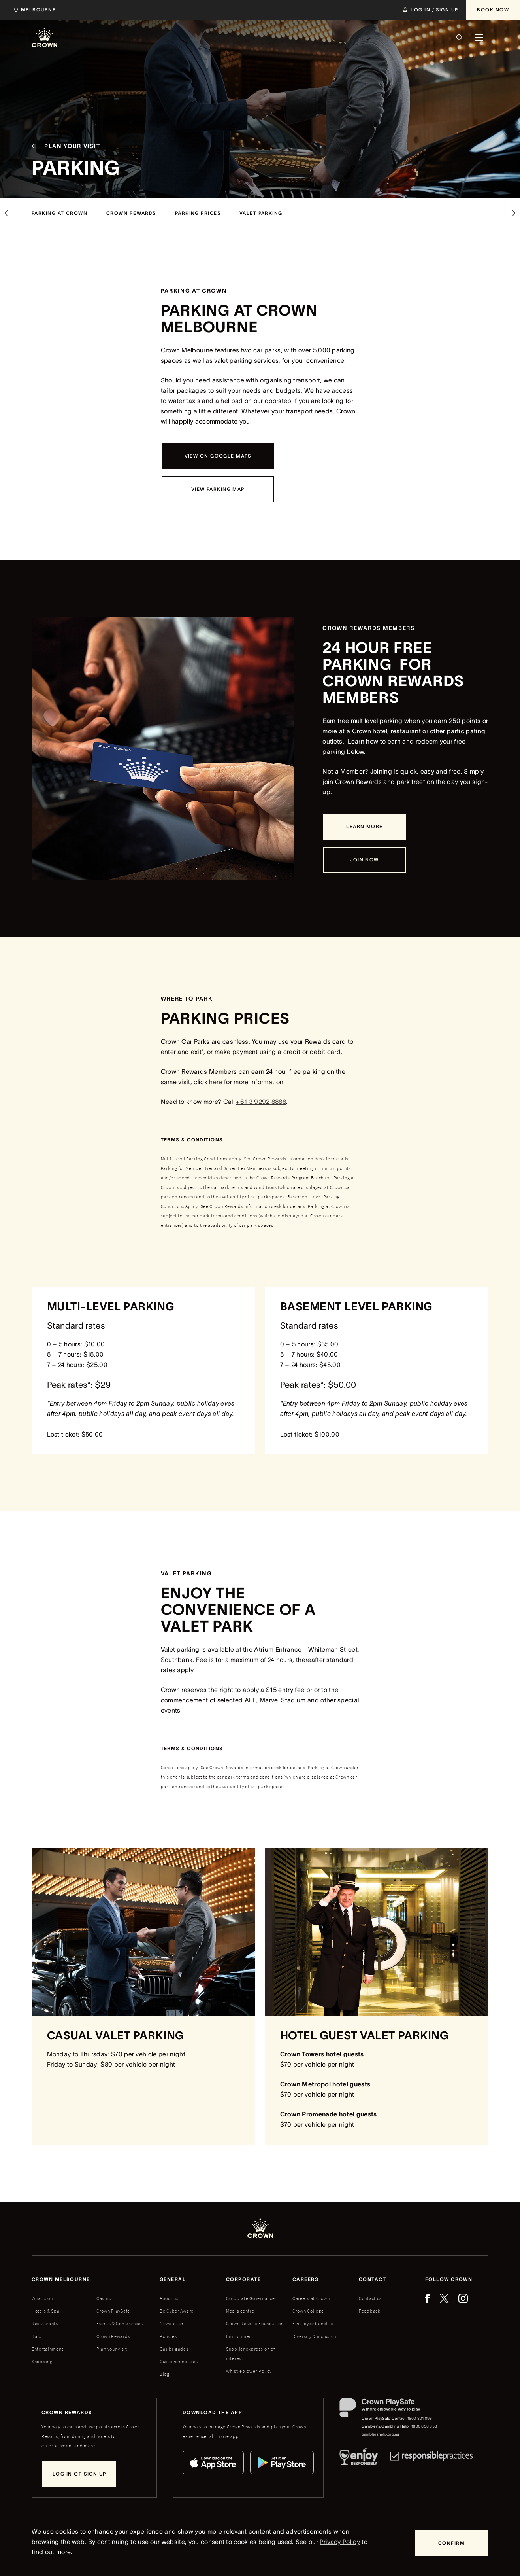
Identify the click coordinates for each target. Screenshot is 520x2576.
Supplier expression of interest (250, 2356)
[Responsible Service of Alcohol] (358, 2460)
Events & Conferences (119, 2326)
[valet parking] (261, 213)
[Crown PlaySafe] (388, 2411)
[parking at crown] (59, 213)
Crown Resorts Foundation (254, 2326)
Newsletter (172, 2326)
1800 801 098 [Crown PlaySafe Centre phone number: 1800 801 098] (420, 2421)
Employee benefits (312, 2326)
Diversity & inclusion (314, 2338)
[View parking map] (218, 489)
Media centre (240, 2313)
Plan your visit (111, 2351)
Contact (372, 2281)
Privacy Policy (340, 2541)
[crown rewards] (131, 213)
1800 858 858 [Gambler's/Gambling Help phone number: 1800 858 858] (424, 2428)
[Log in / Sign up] (430, 10)
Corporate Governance (250, 2300)
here (215, 1081)
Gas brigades (174, 2351)
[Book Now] (493, 10)
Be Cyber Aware (177, 2313)
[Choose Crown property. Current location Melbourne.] (33, 10)
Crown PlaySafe (113, 2313)
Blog (165, 2376)
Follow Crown (448, 2281)
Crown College (308, 2313)
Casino (103, 2300)
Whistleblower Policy (248, 2373)
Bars (36, 2338)
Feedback (370, 2313)
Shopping (42, 2364)
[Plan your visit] (62, 156)
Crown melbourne (61, 2281)
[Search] (459, 37)
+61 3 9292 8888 (261, 1101)
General (173, 2281)
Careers (305, 2281)
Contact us (370, 2300)
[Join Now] (364, 860)
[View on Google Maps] (218, 456)
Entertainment (47, 2351)
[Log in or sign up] (79, 2476)
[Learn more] (364, 827)
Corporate (243, 2281)
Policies (168, 2338)
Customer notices (179, 2364)
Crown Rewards (113, 2338)
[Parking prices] (197, 213)
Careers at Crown (311, 2300)
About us (169, 2300)
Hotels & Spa (46, 2313)
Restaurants (45, 2326)
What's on (42, 2300)
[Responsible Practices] (431, 2460)
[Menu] (478, 37)
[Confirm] (451, 2543)
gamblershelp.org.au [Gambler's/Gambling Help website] (380, 2436)
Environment (240, 2338)
